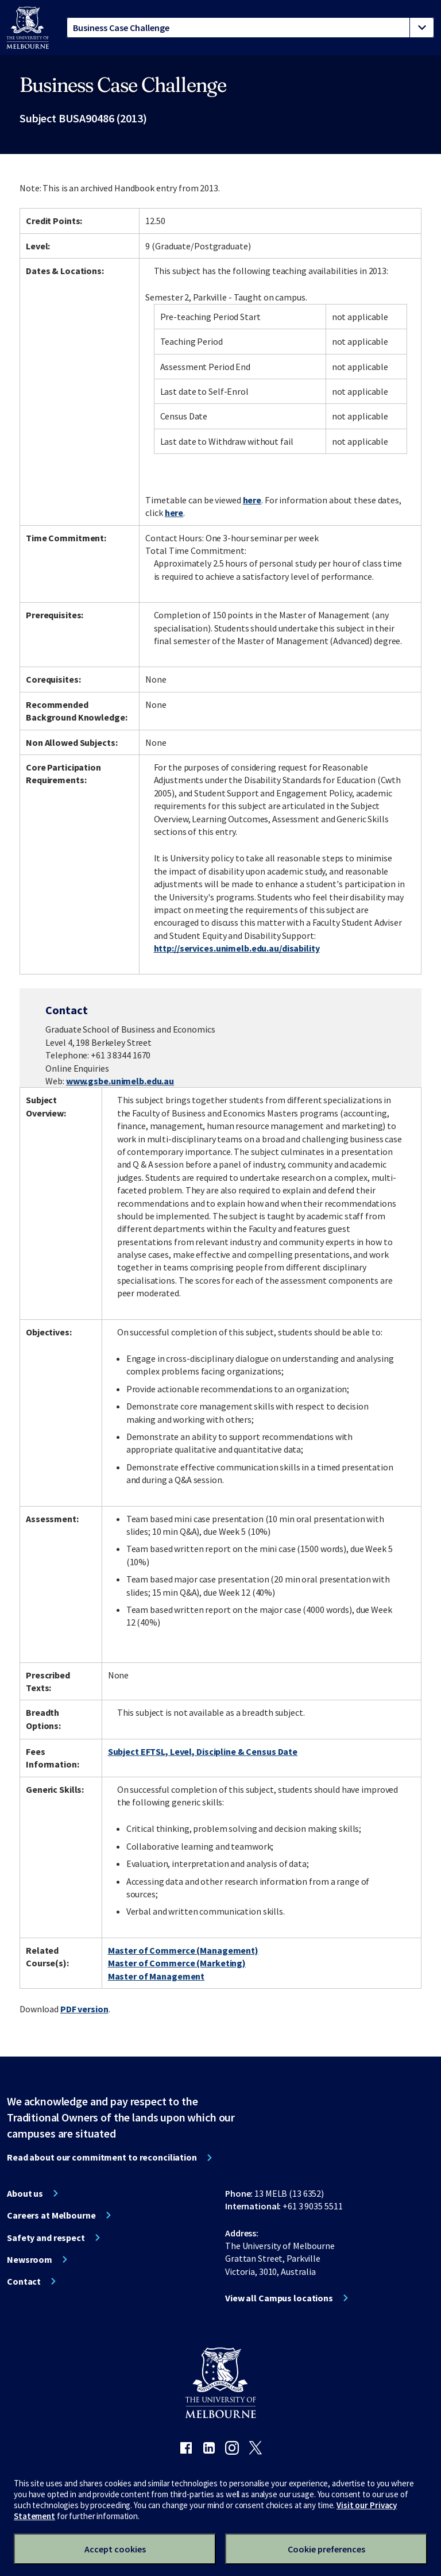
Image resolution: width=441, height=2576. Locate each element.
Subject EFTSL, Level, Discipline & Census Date (202, 1751)
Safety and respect (46, 2237)
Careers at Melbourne (51, 2215)
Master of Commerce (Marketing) (177, 1963)
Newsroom (29, 2259)
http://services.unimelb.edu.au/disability (237, 948)
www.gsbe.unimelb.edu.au (120, 1081)
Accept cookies (115, 2549)
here (252, 500)
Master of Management (156, 1976)
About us (25, 2193)
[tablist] (250, 27)
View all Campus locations (279, 2298)
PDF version (84, 2009)
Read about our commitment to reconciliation (102, 2157)
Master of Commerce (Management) (183, 1950)
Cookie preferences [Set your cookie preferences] (326, 2549)
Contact (24, 2281)
